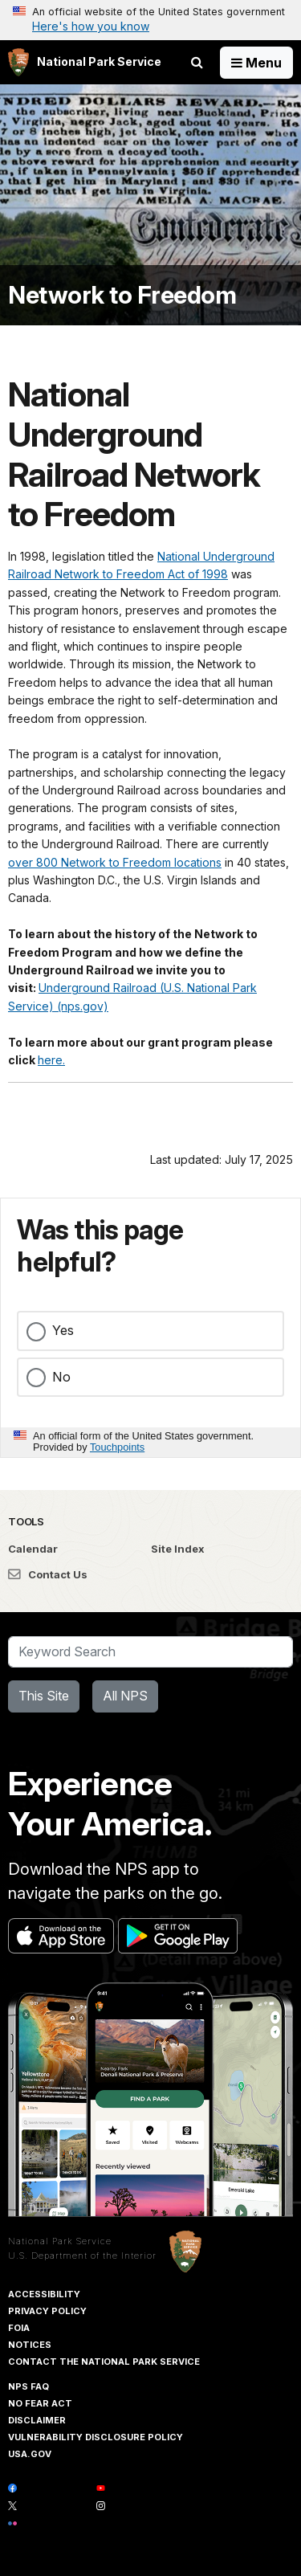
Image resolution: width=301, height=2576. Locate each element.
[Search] (150, 1652)
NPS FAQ (28, 2386)
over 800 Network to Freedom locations (115, 862)
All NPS (125, 1696)
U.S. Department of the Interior (82, 2255)
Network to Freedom (122, 295)
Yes (63, 1330)
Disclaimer (37, 2420)
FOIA (19, 2327)
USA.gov (29, 2454)
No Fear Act (40, 2403)
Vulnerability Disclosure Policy (95, 2437)
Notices (29, 2344)
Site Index (178, 1548)
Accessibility (44, 2294)
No (61, 1377)
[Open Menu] (256, 63)
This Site (43, 1696)
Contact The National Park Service (104, 2361)
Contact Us (47, 1574)
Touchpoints (117, 1447)
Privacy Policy (47, 2311)
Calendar (33, 1548)
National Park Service (60, 2241)
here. (51, 1060)
